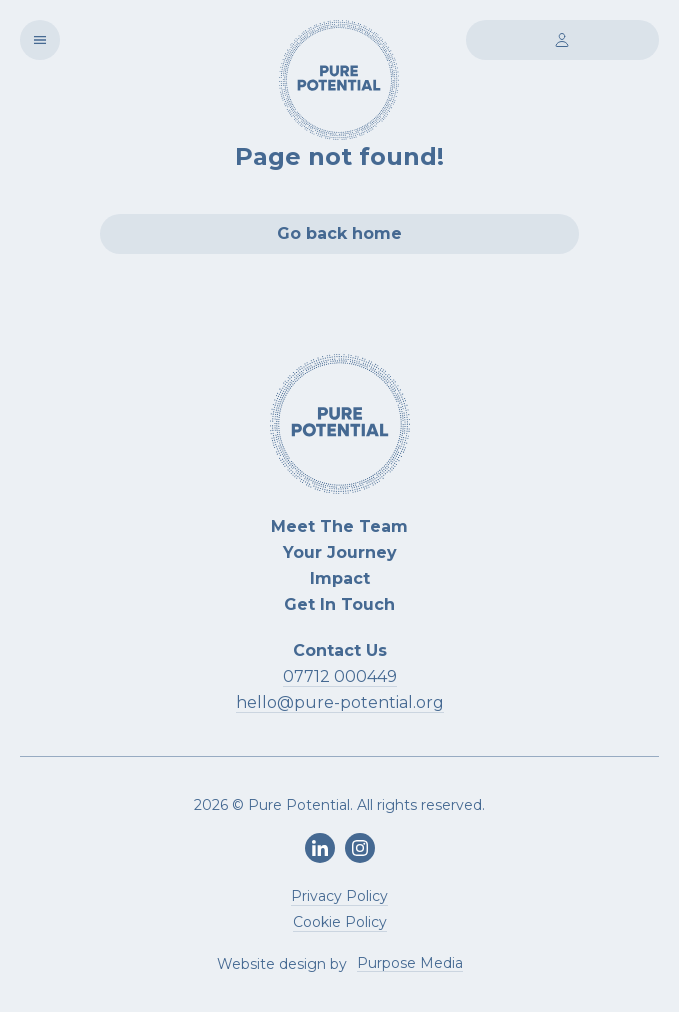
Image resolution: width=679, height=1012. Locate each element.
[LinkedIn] (320, 848)
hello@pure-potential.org (340, 702)
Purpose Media (410, 963)
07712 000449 (340, 676)
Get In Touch (339, 604)
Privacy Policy (339, 896)
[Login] (562, 40)
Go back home (339, 233)
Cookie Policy (340, 922)
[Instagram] (360, 848)
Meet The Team (339, 526)
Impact (340, 578)
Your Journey (340, 552)
